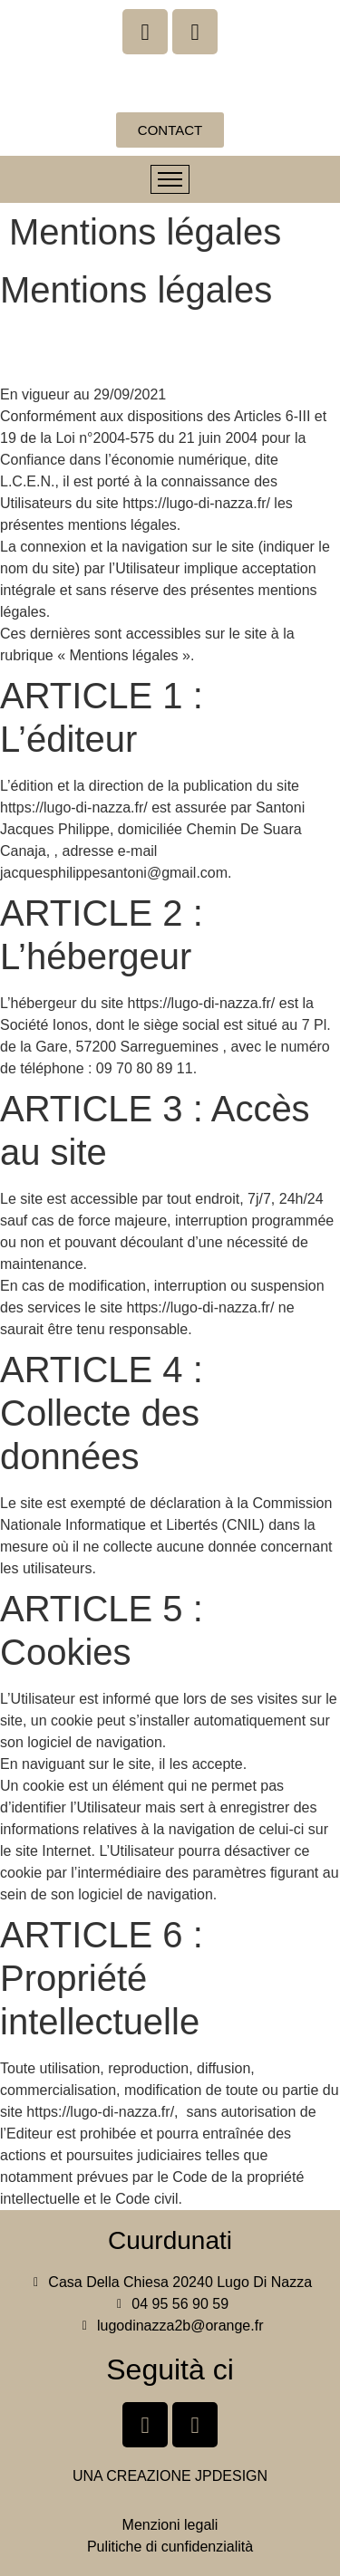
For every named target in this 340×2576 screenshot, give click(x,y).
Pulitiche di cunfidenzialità (170, 2546)
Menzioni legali (170, 2525)
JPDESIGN (231, 2476)
